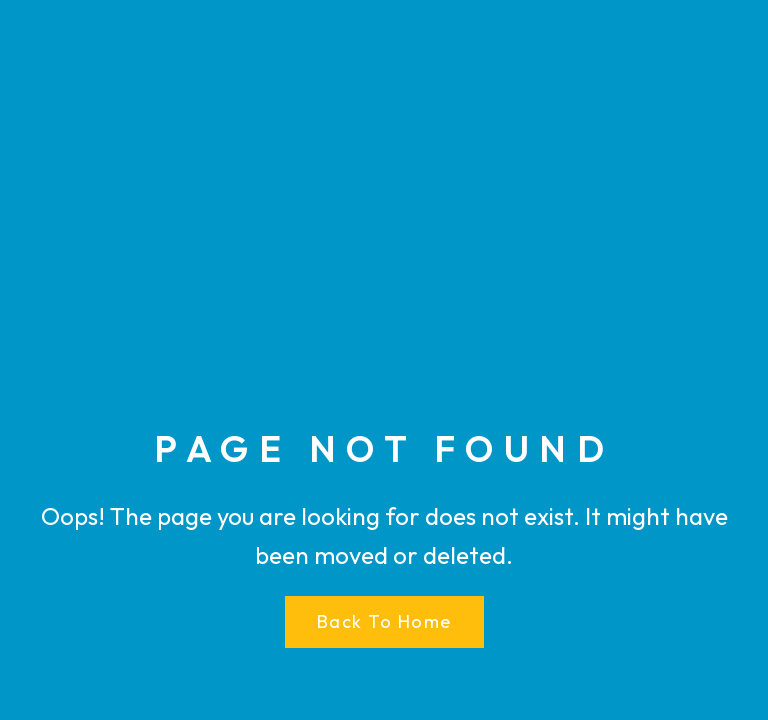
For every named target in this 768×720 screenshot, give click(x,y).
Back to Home (384, 621)
